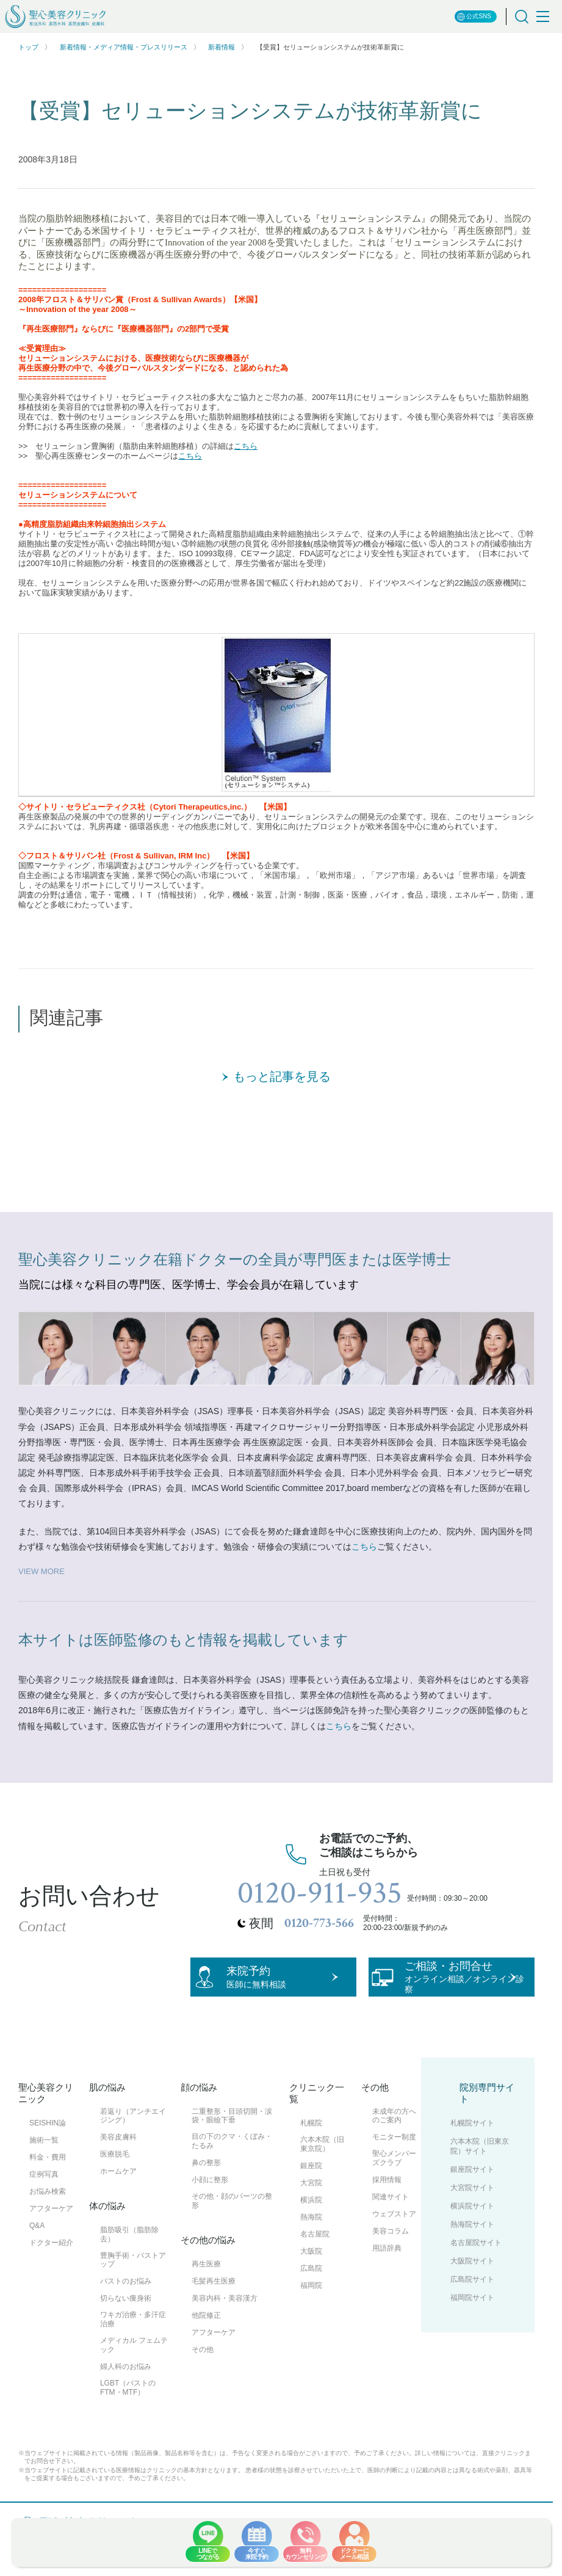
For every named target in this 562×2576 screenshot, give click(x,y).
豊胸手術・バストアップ (133, 2300)
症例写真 (44, 2215)
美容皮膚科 (118, 2178)
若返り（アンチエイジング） (133, 2156)
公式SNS (474, 17)
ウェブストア (394, 2255)
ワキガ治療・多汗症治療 (133, 2360)
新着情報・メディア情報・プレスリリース (123, 47)
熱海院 (311, 2257)
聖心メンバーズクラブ (394, 2199)
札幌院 (311, 2164)
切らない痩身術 (125, 2339)
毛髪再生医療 (214, 2322)
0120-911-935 (319, 1893)
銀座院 (311, 2206)
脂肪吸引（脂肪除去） (129, 2275)
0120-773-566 (319, 1923)
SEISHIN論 (47, 2164)
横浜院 (311, 2240)
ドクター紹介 (51, 2283)
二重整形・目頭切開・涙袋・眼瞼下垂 (232, 2156)
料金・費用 (47, 2198)
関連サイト (390, 2237)
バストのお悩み (125, 2322)
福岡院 (311, 2325)
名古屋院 (315, 2274)
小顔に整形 (210, 2220)
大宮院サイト (472, 2228)
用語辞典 (387, 2289)
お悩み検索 (47, 2232)
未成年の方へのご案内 (394, 2156)
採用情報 (387, 2220)
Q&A (37, 2266)
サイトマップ (190, 2570)
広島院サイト (472, 2320)
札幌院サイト (472, 2164)
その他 (203, 2390)
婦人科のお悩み (125, 2407)
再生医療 (206, 2305)
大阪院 (311, 2291)
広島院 (311, 2308)
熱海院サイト (472, 2265)
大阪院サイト (472, 2302)
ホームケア (118, 2212)
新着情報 (221, 47)
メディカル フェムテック (134, 2386)
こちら (246, 446)
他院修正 (206, 2356)
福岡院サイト (472, 2338)
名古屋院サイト (476, 2283)
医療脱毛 (114, 2195)
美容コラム (390, 2272)
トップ (28, 47)
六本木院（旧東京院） (322, 2185)
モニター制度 (394, 2178)
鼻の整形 (206, 2203)
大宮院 (311, 2223)
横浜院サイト (472, 2247)
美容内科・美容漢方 (225, 2339)
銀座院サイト (472, 2210)
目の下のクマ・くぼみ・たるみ (232, 2182)
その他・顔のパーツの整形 (232, 2242)
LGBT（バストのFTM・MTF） (128, 2428)
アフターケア (51, 2249)
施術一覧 (44, 2181)
